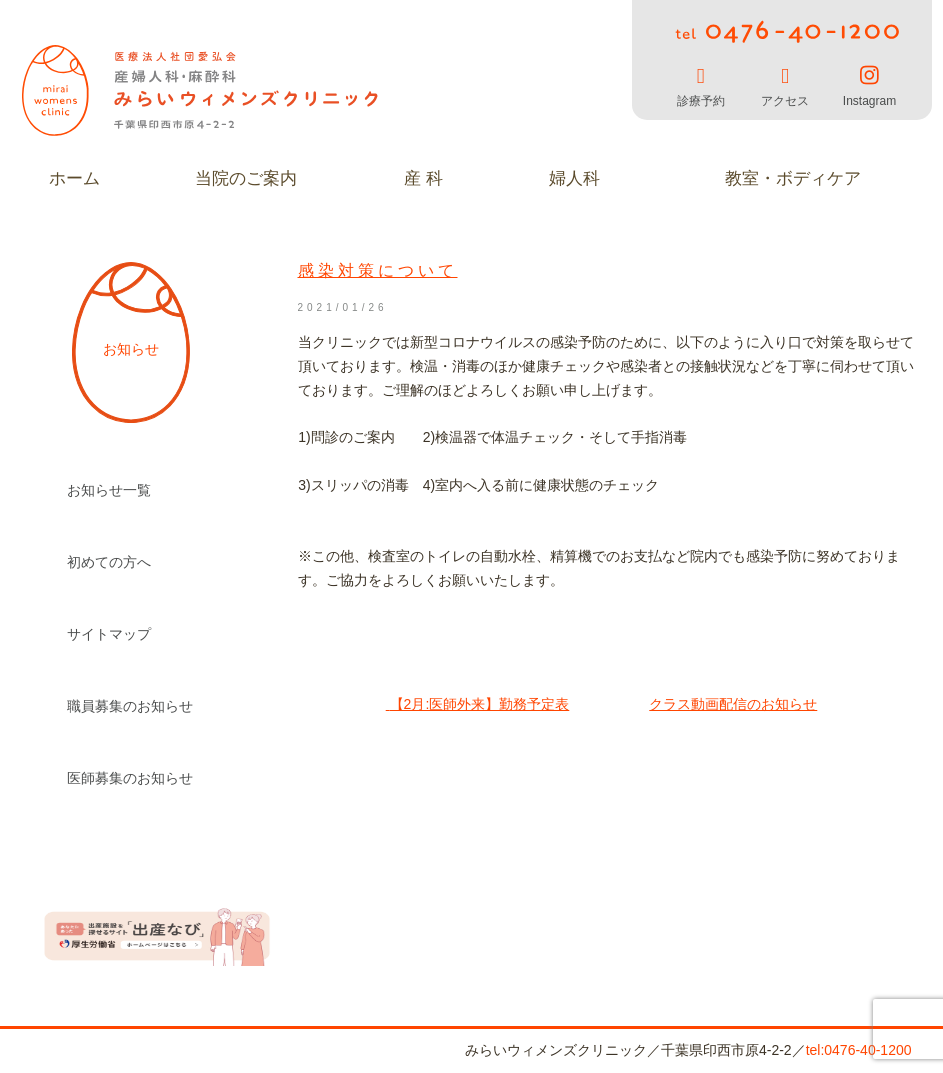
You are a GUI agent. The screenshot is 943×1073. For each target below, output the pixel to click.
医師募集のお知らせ (130, 778)
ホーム (74, 178)
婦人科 (574, 178)
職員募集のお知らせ (130, 706)
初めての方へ (109, 562)
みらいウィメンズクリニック (202, 90)
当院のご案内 (246, 178)
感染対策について (378, 270)
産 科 (423, 178)
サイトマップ (109, 634)
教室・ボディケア (793, 178)
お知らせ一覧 (109, 490)
